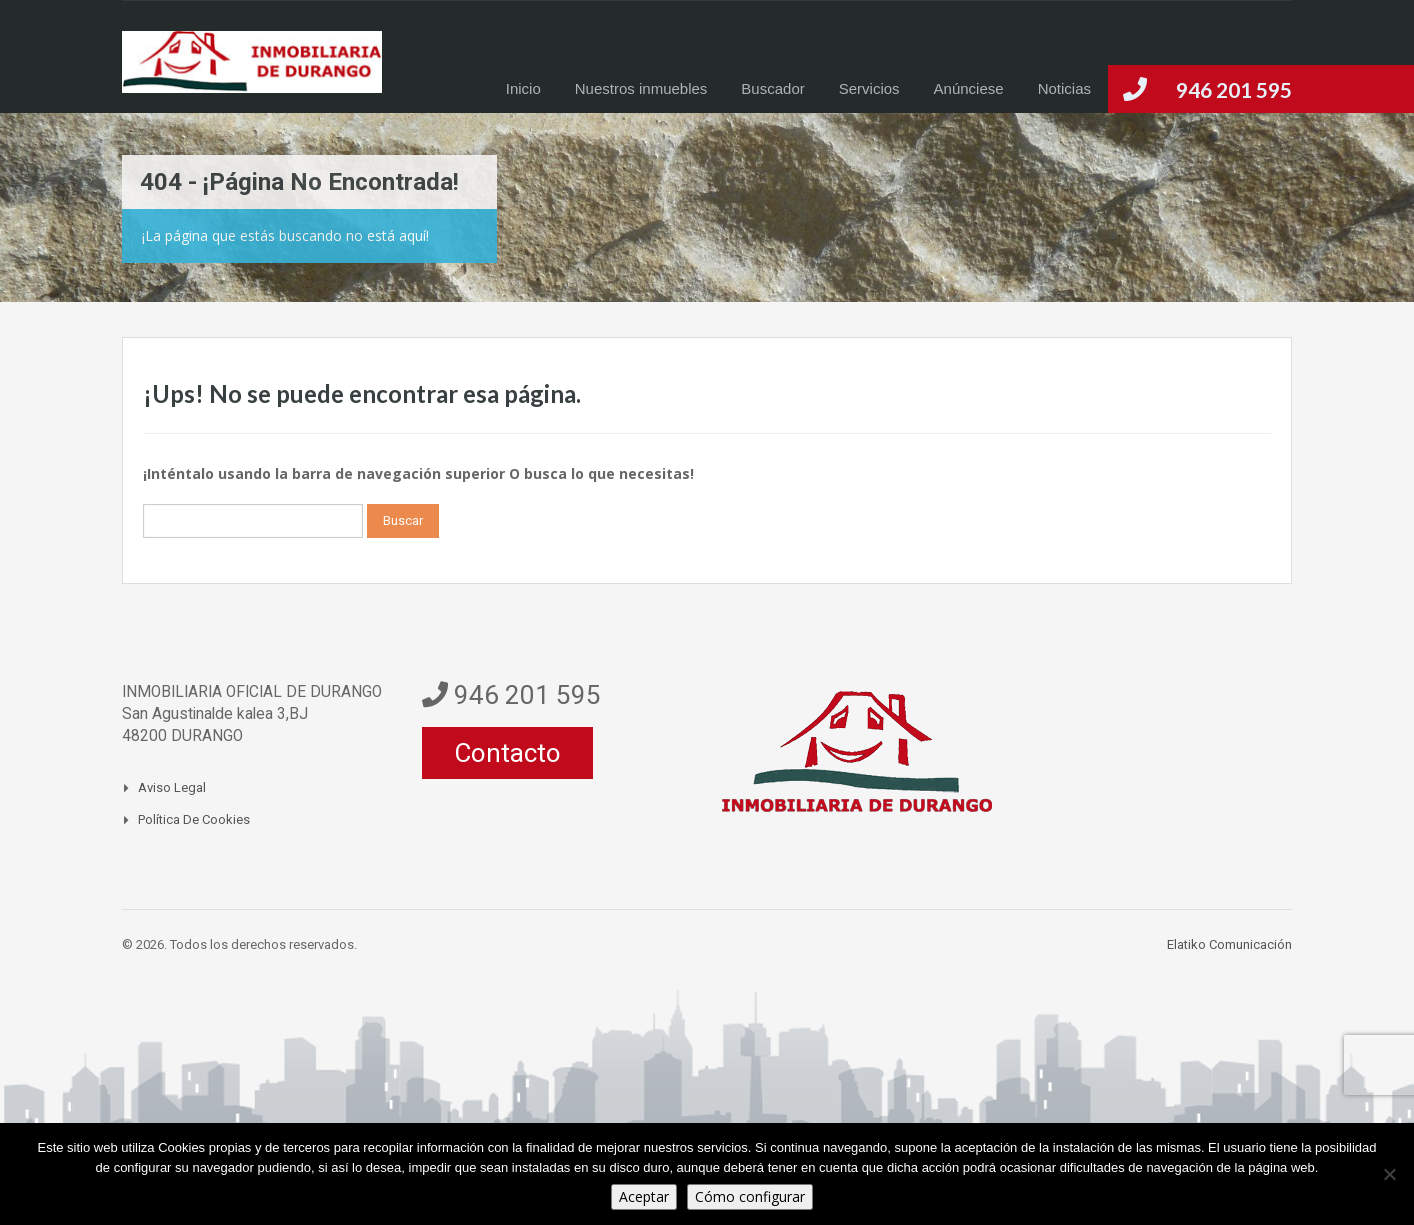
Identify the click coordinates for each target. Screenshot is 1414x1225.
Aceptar (644, 1196)
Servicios (869, 88)
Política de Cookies (194, 819)
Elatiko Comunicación (1229, 944)
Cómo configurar (750, 1196)
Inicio (523, 88)
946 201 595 (1234, 89)
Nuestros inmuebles (641, 88)
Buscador (772, 88)
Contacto (507, 753)
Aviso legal (172, 787)
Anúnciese (969, 88)
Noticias (1064, 88)
